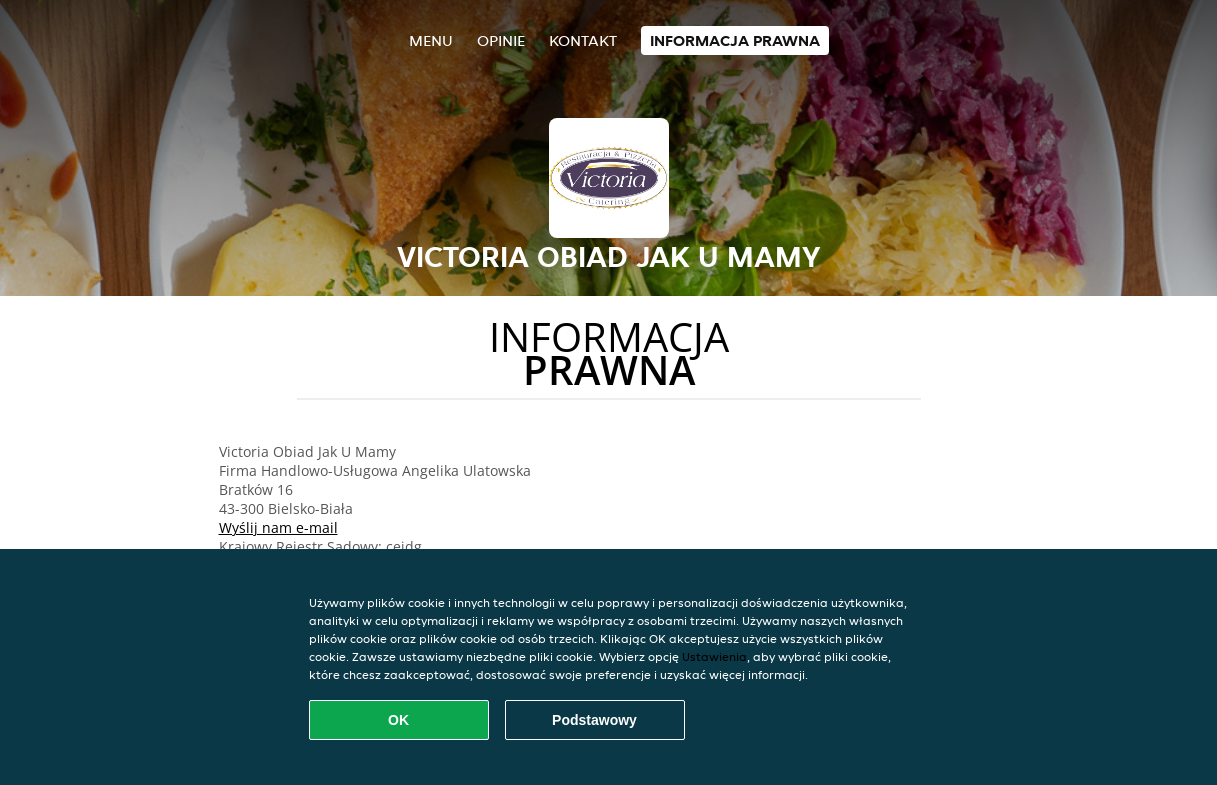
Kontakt (583, 40)
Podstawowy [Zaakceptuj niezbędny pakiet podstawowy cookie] (594, 720)
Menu (431, 40)
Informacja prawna (735, 40)
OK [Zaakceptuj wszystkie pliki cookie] (398, 720)
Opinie (501, 40)
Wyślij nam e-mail (278, 527)
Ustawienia (714, 656)
